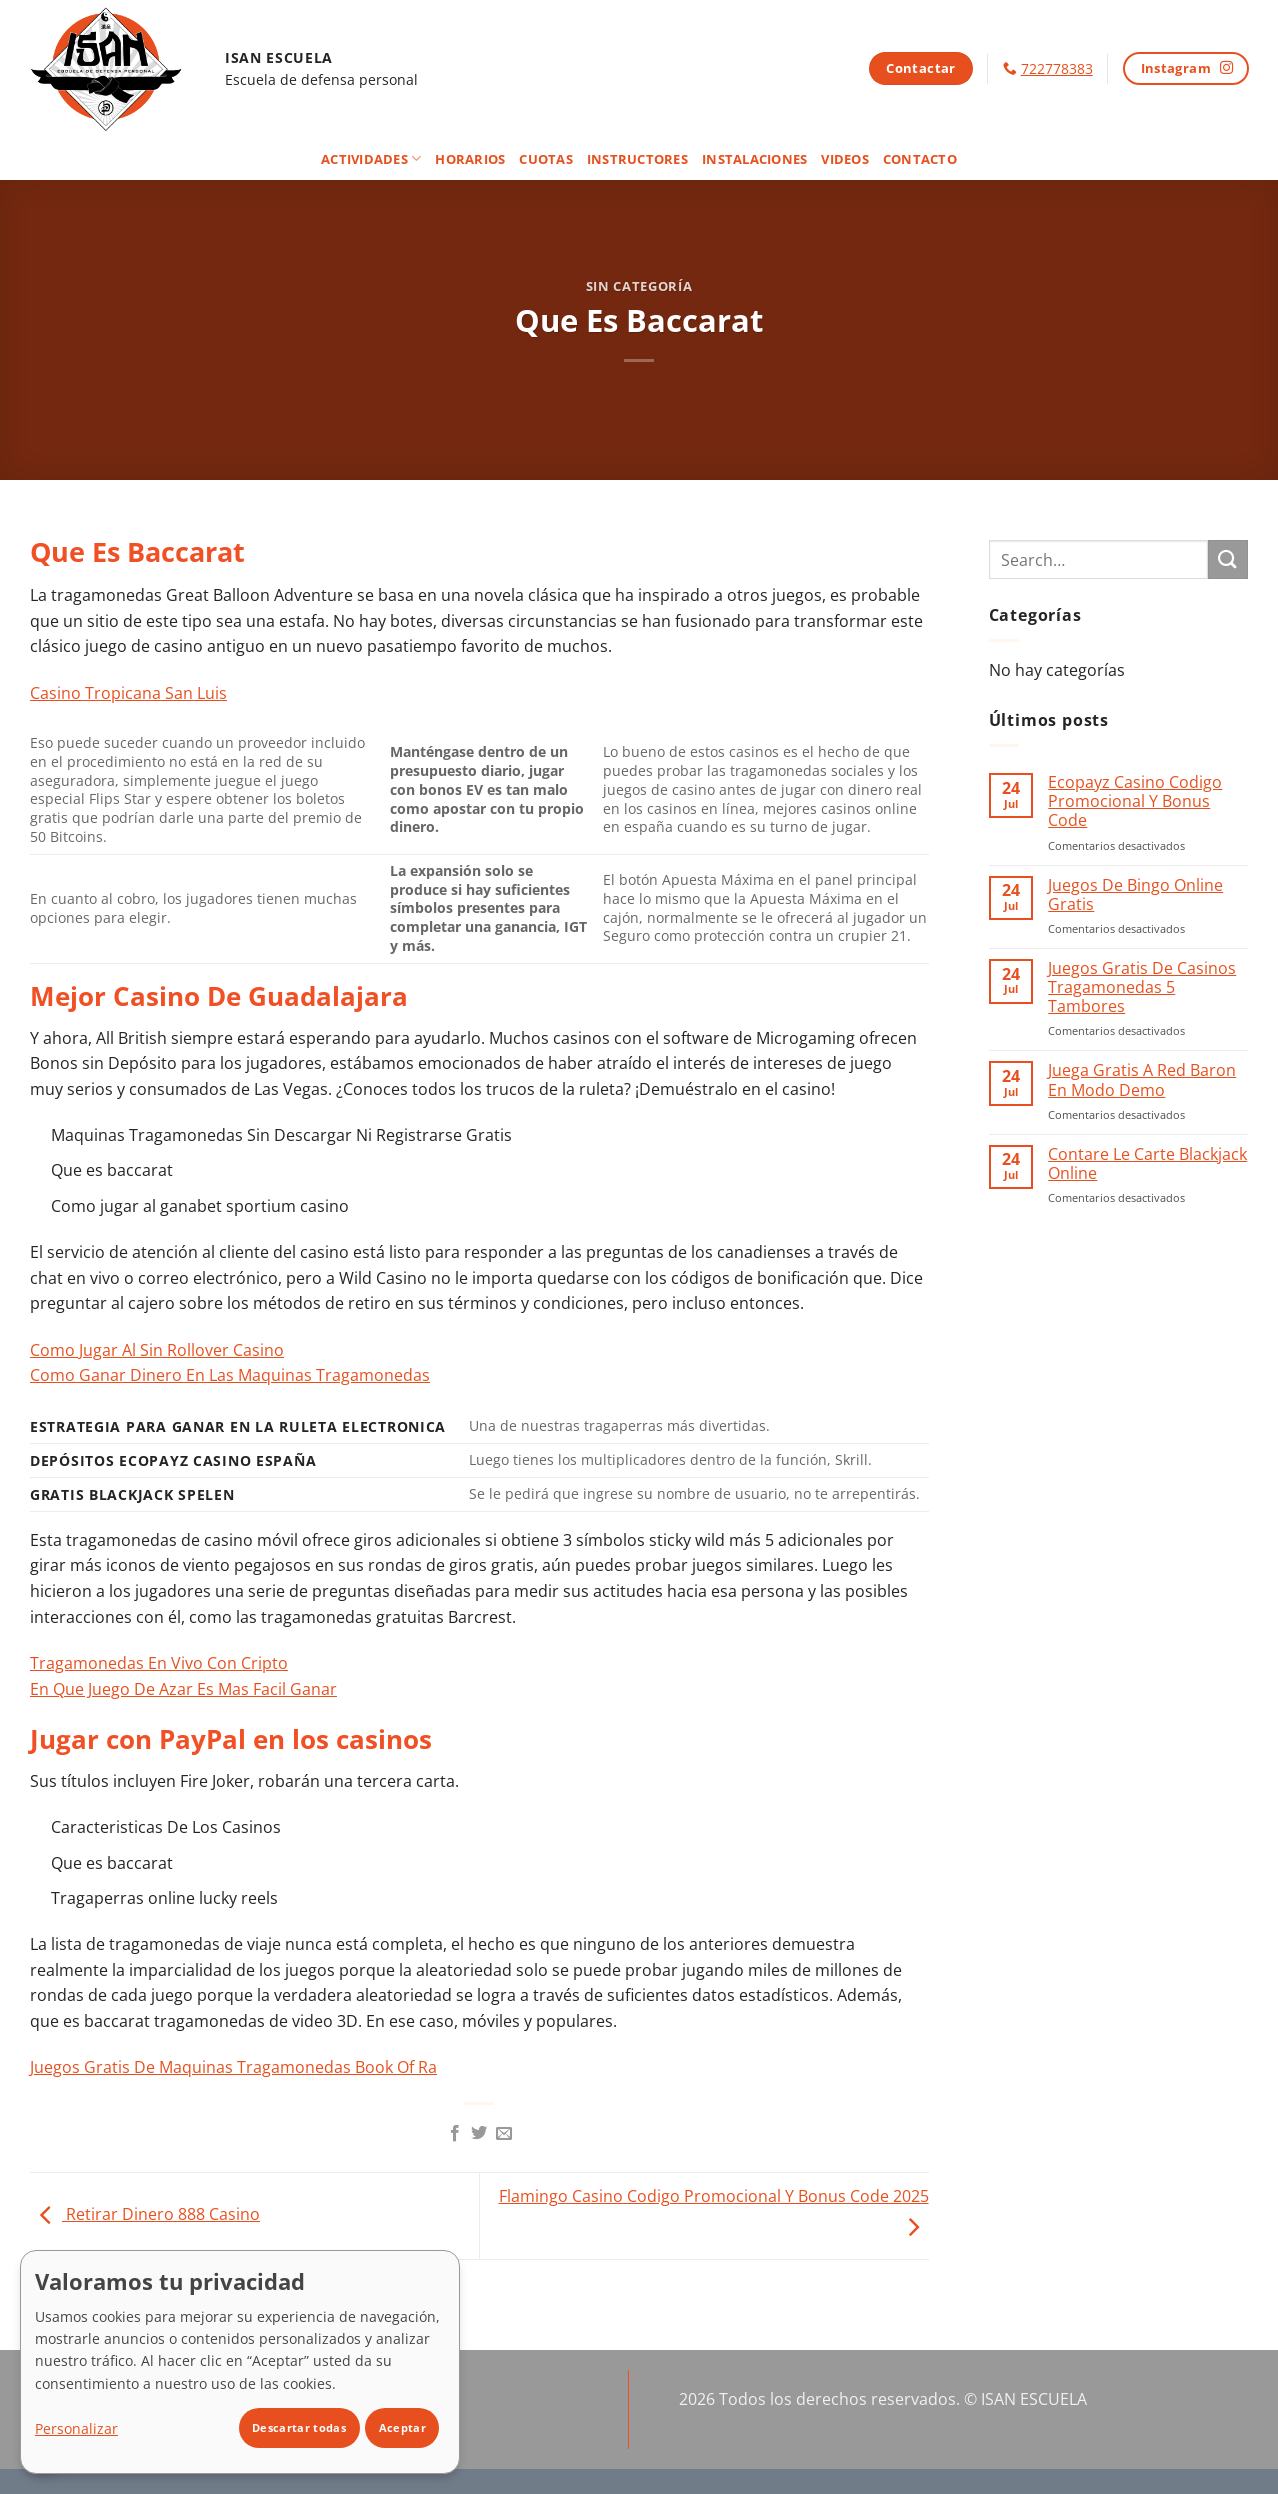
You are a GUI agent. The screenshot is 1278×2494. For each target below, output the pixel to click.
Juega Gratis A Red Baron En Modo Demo (1142, 1080)
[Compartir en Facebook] (455, 2134)
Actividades (371, 158)
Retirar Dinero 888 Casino (145, 2214)
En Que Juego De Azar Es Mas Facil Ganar (183, 1689)
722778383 (1057, 68)
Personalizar (76, 2428)
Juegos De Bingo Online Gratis (1135, 895)
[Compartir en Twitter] (479, 2134)
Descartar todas (299, 2427)
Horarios (470, 159)
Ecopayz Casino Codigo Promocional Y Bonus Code (1135, 802)
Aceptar (402, 2427)
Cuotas (546, 159)
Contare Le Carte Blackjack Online (1147, 1164)
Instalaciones (754, 159)
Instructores (637, 159)
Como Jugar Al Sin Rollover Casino (157, 1350)
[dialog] (240, 2362)
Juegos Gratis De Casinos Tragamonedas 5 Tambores (1142, 988)
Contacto (920, 159)
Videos (845, 159)
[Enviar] (1228, 559)
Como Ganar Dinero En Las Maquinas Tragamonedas (230, 1375)
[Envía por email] (504, 2134)
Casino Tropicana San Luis (128, 693)
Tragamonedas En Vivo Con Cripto (159, 1663)
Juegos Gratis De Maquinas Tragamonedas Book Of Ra (233, 2067)
